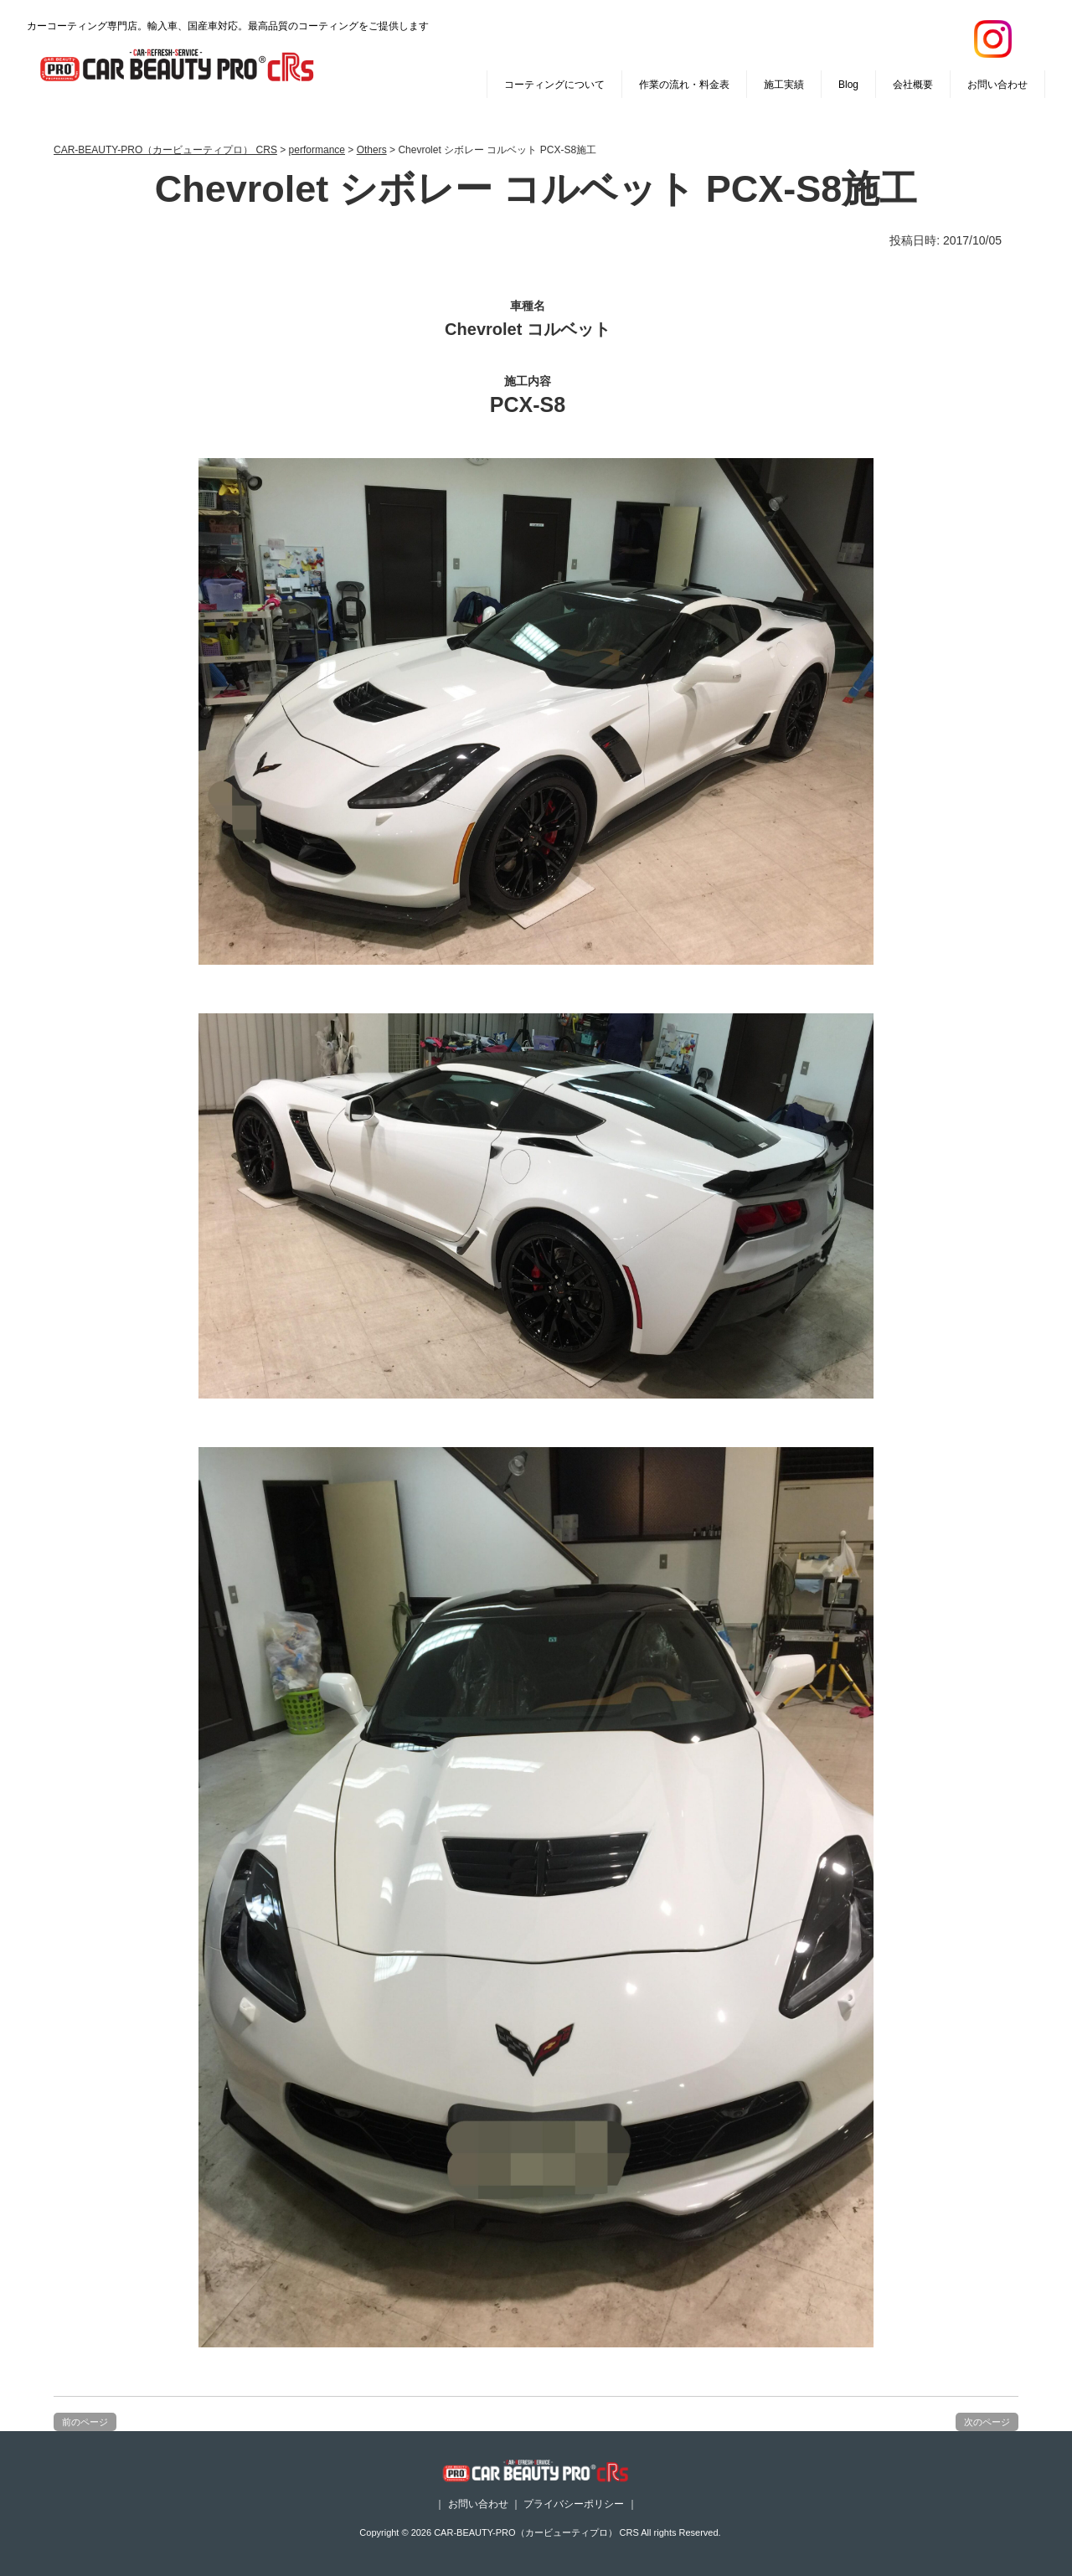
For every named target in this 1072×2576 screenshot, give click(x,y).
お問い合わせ (997, 84)
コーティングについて (554, 84)
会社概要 (913, 84)
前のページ (85, 2422)
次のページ (987, 2422)
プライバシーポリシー (573, 2504)
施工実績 (784, 84)
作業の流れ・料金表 (684, 84)
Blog (848, 84)
